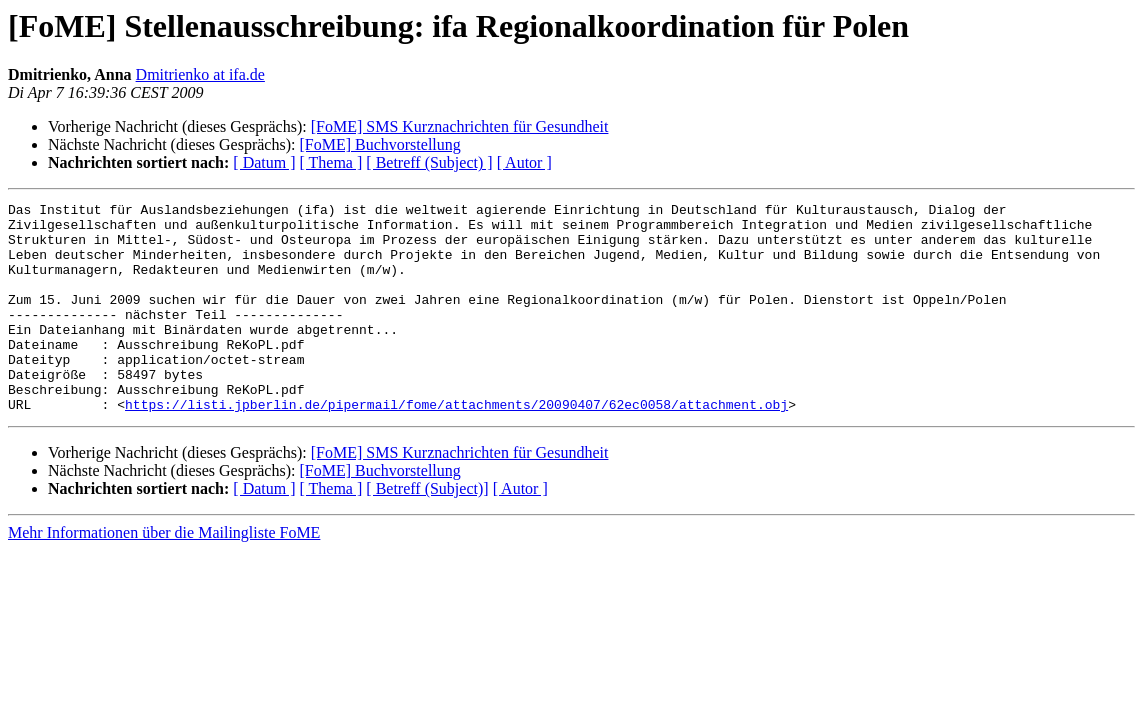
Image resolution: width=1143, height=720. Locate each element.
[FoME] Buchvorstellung (379, 144)
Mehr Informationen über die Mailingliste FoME (164, 574)
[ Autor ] (524, 162)
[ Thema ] (331, 162)
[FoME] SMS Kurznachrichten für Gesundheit (460, 126)
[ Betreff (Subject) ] (429, 162)
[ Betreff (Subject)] (427, 530)
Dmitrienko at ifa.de (200, 74)
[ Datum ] (264, 162)
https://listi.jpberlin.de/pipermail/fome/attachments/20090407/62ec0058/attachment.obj (456, 446)
